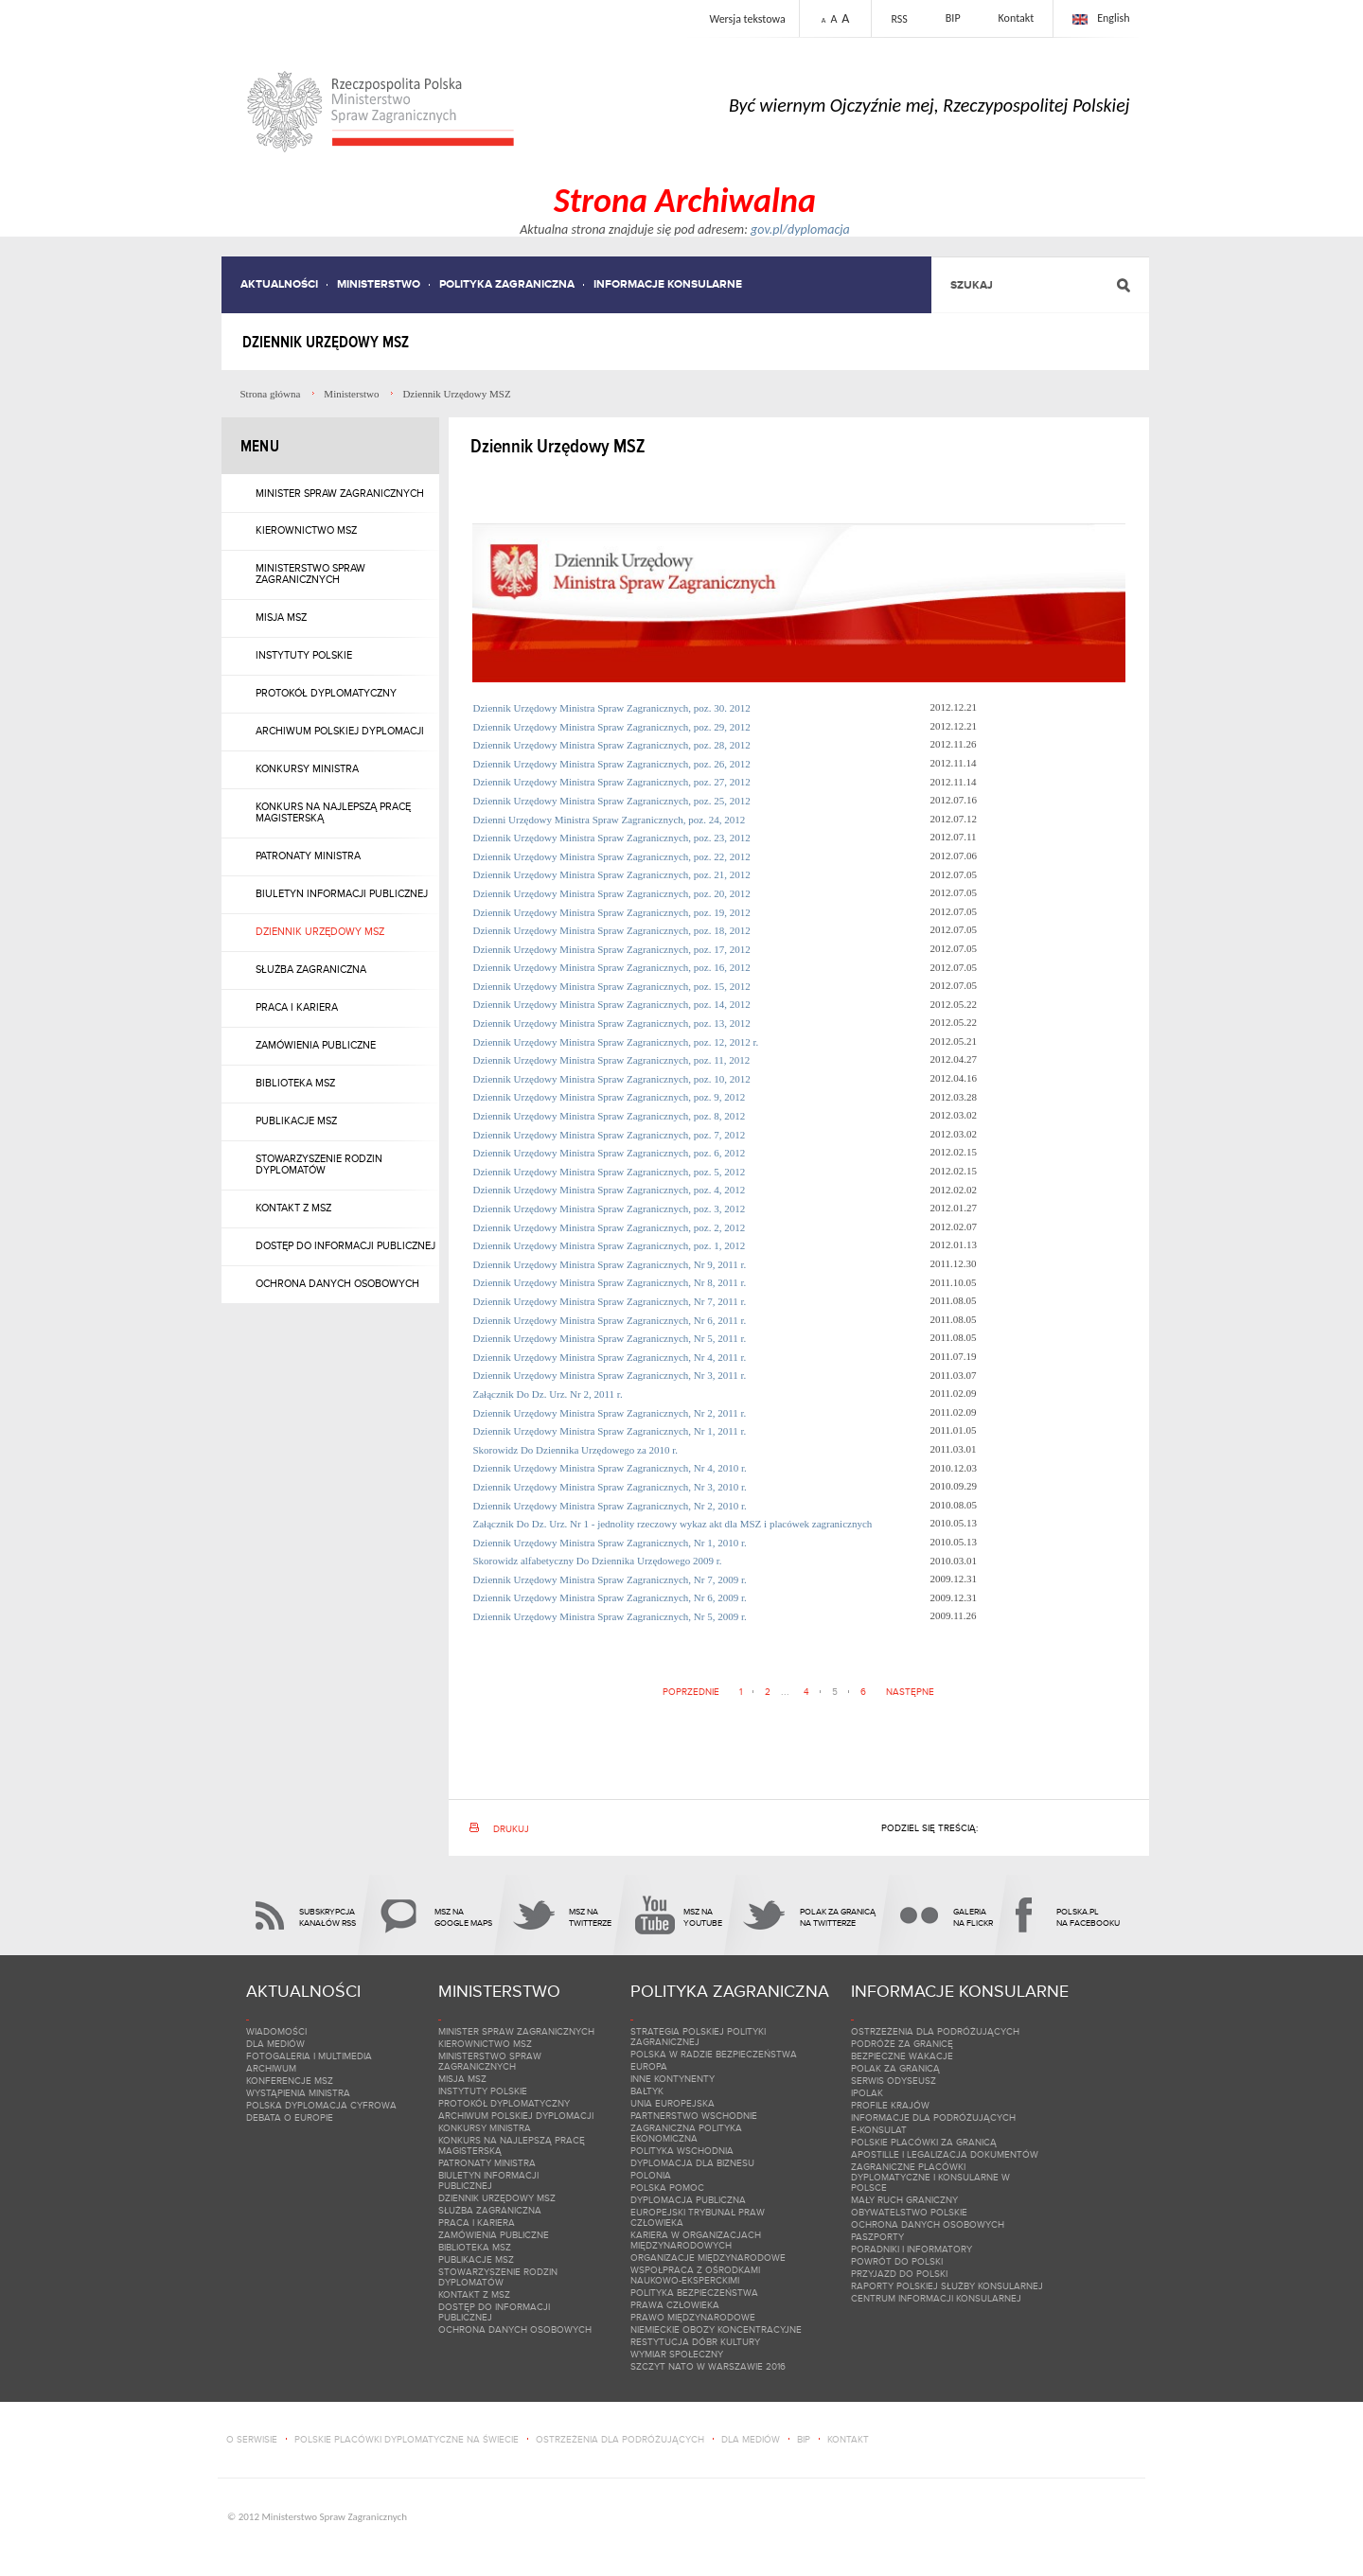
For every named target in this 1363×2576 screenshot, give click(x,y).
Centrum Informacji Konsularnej (936, 2298)
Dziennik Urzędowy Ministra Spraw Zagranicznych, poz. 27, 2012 (613, 781)
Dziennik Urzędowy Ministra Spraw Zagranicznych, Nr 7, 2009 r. (611, 1579)
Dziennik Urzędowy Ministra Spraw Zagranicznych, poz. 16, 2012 (613, 967)
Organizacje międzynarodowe (708, 2257)
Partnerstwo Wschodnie (693, 2115)
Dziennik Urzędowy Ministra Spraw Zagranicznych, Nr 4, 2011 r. (611, 1357)
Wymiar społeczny (676, 2354)
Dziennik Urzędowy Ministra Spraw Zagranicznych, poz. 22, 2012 (613, 856)
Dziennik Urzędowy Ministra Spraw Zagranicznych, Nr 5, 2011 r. (611, 1338)
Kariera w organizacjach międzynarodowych (695, 2240)
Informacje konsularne (667, 284)
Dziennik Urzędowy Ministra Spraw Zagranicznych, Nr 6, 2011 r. (611, 1320)
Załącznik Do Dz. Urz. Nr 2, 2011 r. (549, 1394)
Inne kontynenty (672, 2078)
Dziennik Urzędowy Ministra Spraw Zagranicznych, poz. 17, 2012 (613, 949)
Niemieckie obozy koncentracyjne (716, 2329)
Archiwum (271, 2068)
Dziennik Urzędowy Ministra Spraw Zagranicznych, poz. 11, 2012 (613, 1060)
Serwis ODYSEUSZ (893, 2080)
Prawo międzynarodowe (692, 2317)
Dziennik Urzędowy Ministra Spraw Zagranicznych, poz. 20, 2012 (613, 893)
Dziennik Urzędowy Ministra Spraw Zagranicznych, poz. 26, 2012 (613, 763)
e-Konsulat (879, 2130)
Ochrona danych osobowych (337, 1283)
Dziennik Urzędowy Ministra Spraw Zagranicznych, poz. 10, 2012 (613, 1079)
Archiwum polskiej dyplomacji (340, 730)
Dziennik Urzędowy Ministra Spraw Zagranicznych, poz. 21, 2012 (613, 874)
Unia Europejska (672, 2103)
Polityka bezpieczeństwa (694, 2292)
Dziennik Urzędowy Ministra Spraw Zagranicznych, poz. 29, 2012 (612, 726)
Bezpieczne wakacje (902, 2056)
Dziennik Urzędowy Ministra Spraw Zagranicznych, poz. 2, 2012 (611, 1227)
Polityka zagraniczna (507, 284)
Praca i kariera (297, 1007)
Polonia (650, 2175)
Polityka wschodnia (682, 2150)
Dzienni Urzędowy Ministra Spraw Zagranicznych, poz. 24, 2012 (611, 819)
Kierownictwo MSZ (306, 530)
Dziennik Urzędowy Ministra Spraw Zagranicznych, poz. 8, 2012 (611, 1115)
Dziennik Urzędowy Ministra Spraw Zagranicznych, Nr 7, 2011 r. (611, 1301)
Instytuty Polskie (304, 655)
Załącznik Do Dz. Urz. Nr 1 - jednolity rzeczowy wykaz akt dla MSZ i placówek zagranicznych (674, 1523)
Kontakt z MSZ (293, 1207)
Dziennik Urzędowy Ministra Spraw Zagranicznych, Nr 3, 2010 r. (611, 1486)
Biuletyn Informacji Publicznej (342, 893)
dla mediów (750, 2439)
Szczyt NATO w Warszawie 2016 (708, 2366)
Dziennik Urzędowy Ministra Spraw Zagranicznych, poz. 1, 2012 (611, 1245)
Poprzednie (691, 1691)
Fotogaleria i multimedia (309, 2056)
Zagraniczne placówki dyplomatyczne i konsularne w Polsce (930, 2177)
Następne (910, 1691)
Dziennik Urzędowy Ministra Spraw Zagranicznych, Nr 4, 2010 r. (611, 1467)
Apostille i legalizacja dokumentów (944, 2154)
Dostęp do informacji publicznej (345, 1245)
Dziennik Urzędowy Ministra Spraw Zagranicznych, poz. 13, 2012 (613, 1023)
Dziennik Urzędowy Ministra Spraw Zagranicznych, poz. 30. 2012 (612, 708)
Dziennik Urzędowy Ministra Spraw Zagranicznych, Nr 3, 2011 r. (611, 1375)
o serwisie (251, 2439)
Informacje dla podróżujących (933, 2117)
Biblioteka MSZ (295, 1082)
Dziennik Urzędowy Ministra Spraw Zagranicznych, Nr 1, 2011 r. (611, 1431)
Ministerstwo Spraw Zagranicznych (310, 573)
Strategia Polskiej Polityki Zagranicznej (698, 2036)
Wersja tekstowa (747, 19)
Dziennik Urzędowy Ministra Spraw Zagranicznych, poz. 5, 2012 (611, 1171)
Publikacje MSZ (296, 1120)
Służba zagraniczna (311, 969)
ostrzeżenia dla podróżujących (620, 2439)
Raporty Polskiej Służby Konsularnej (947, 2286)
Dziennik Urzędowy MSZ (320, 931)
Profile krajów (890, 2105)
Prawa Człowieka (674, 2305)
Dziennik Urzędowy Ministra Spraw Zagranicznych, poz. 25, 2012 (613, 800)
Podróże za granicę (902, 2043)
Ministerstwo (378, 284)
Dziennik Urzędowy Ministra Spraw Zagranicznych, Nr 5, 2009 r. (611, 1616)
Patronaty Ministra (308, 855)
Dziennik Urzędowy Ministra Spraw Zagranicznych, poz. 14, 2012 (613, 1004)
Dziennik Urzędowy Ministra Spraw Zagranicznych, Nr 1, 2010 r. (611, 1542)
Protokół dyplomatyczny (326, 692)
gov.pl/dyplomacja (800, 229)
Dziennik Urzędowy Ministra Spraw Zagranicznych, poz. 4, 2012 (611, 1189)
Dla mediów (275, 2043)
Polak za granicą (895, 2068)
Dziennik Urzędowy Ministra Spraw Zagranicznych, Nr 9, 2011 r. (611, 1264)
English (1113, 18)
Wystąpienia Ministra (298, 2093)
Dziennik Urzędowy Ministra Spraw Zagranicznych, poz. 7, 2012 (611, 1134)
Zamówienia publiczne (316, 1044)
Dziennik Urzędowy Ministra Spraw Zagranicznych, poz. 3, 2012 (611, 1208)
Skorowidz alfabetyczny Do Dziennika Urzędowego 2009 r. (599, 1560)
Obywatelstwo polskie (909, 2212)
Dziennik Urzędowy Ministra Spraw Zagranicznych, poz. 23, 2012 (613, 837)
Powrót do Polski (897, 2261)
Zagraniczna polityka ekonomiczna (686, 2133)
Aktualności (279, 284)
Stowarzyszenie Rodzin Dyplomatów (319, 1164)
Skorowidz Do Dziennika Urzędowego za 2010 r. (577, 1450)
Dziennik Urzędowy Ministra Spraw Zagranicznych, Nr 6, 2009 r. (611, 1597)
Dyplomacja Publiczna (688, 2200)
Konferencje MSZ (289, 2080)
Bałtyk (647, 2091)
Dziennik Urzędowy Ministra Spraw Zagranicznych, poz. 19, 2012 (613, 912)
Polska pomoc (667, 2187)
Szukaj (971, 285)
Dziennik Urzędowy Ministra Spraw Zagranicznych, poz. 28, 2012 (613, 744)
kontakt (848, 2439)
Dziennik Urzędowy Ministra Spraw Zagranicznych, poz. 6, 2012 (611, 1152)
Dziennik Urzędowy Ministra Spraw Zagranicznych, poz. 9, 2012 (611, 1097)
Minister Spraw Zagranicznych (340, 493)
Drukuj (511, 1829)
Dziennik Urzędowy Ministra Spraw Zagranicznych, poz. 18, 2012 (613, 930)
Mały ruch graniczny (904, 2200)
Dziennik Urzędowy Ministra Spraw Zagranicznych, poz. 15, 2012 (613, 986)
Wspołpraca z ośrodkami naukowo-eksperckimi (695, 2275)
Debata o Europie (289, 2117)
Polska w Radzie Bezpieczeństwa (713, 2054)
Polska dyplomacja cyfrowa (321, 2105)
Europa (648, 2066)
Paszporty (877, 2237)
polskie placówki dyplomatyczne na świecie (406, 2439)
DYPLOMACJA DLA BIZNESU (692, 2163)
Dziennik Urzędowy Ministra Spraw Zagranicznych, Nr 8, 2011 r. (611, 1282)
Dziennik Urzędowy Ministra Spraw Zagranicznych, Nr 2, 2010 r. (611, 1505)
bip (803, 2439)
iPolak (867, 2093)
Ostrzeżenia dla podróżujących (935, 2031)
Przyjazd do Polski (899, 2273)
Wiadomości (276, 2031)
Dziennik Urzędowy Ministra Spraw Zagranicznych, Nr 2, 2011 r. (611, 1413)
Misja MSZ (281, 617)
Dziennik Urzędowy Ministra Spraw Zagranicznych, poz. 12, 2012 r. (617, 1042)
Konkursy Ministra (307, 768)
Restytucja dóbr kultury (695, 2342)
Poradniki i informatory (911, 2249)
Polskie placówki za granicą (924, 2142)
